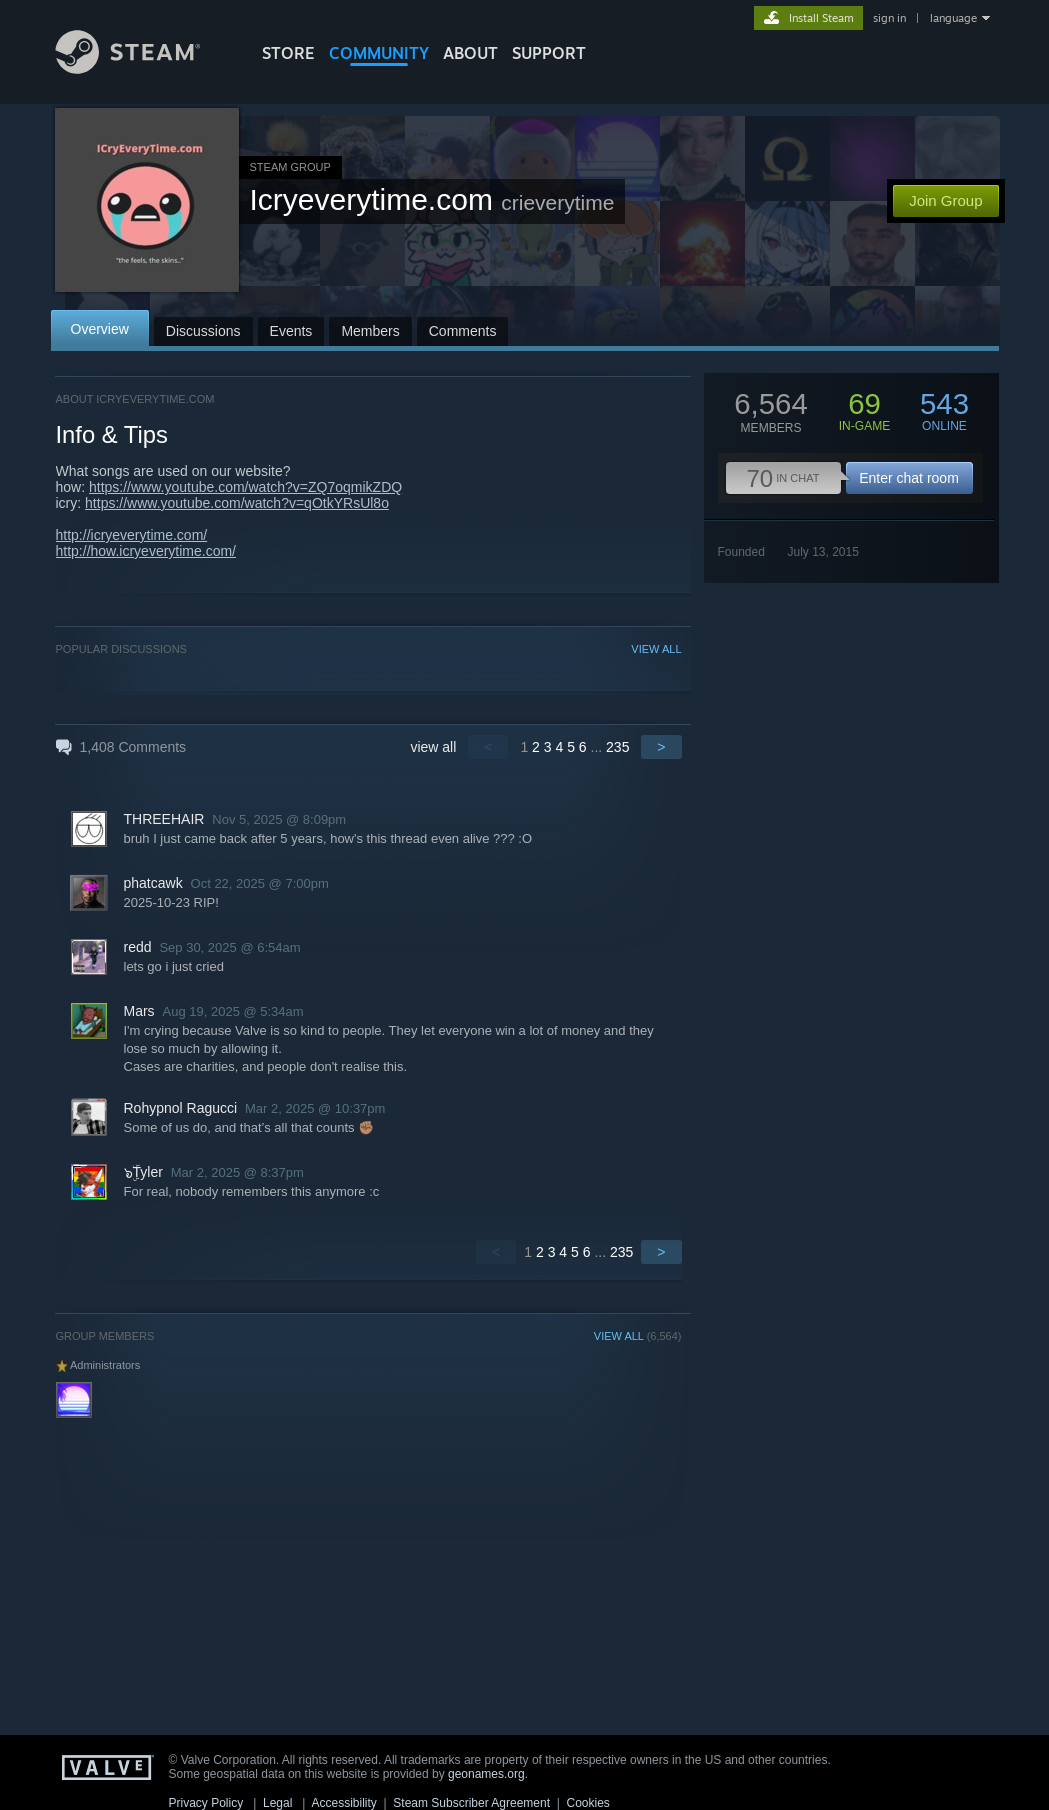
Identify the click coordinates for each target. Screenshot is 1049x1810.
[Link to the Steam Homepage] (143, 68)
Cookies (588, 1803)
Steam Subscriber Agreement (471, 1803)
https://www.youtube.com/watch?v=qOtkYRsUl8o (237, 503)
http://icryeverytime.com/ (132, 535)
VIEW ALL (656, 649)
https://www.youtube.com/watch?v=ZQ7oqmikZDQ (245, 487)
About (470, 53)
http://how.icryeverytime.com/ (146, 551)
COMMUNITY (379, 53)
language (953, 18)
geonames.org (486, 1774)
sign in (889, 18)
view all (433, 747)
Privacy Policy (206, 1803)
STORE (288, 53)
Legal (277, 1803)
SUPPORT (549, 53)
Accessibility (343, 1803)
